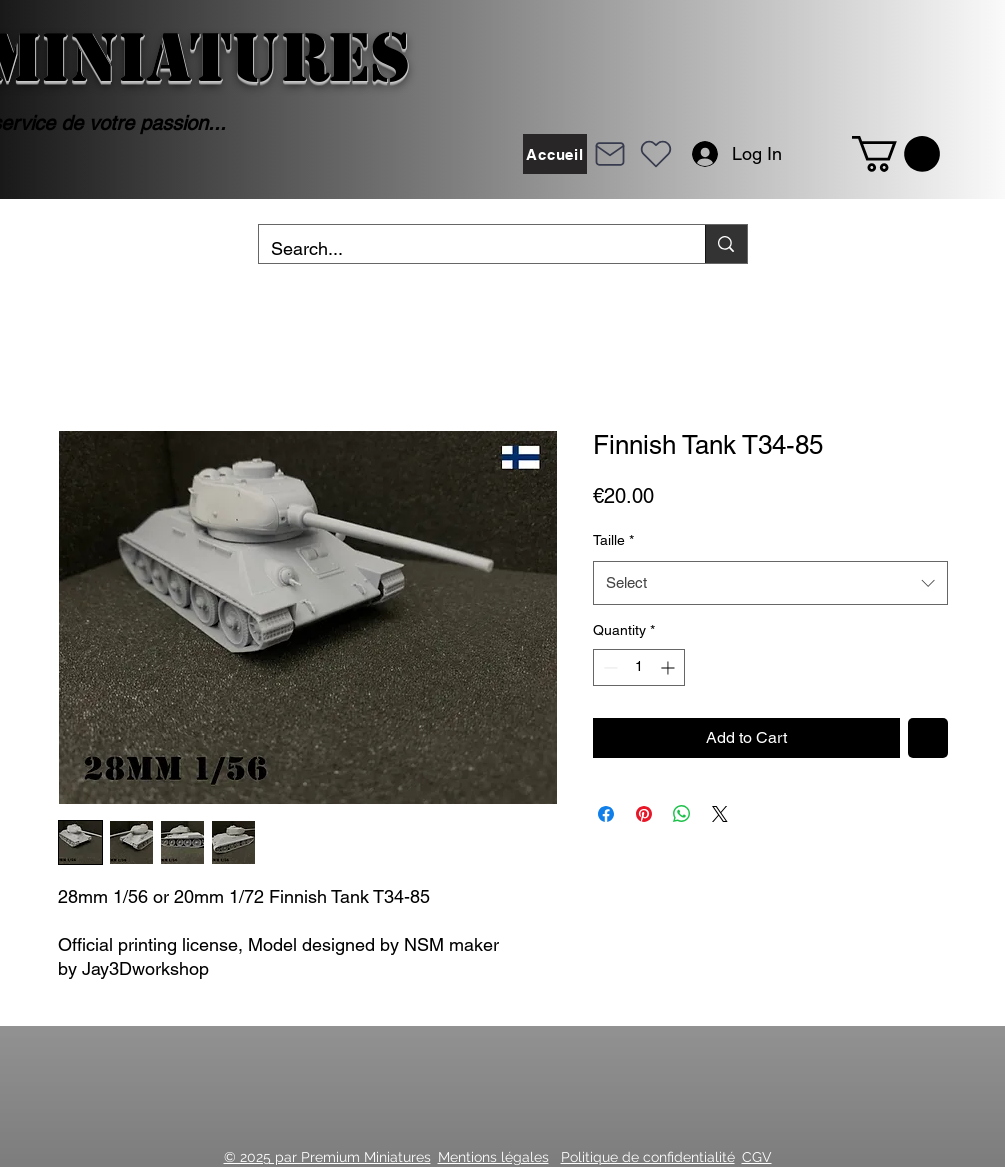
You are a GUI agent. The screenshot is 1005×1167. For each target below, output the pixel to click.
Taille (613, 540)
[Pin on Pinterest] (644, 814)
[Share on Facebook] (606, 814)
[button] (896, 154)
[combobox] (770, 583)
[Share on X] (720, 814)
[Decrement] (608, 667)
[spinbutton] (639, 667)
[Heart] (656, 154)
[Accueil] (555, 154)
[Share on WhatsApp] (682, 814)
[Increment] (669, 667)
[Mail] (610, 154)
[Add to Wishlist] (928, 738)
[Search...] (467, 249)
